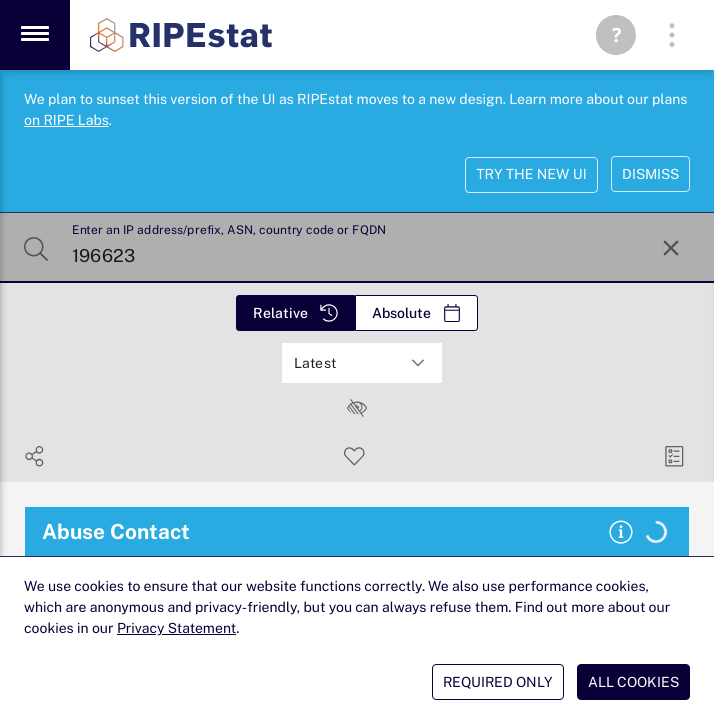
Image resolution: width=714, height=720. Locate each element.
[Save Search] (354, 456)
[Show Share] (34, 456)
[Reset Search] (671, 248)
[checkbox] (357, 408)
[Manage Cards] (674, 456)
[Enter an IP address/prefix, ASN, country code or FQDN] (355, 248)
